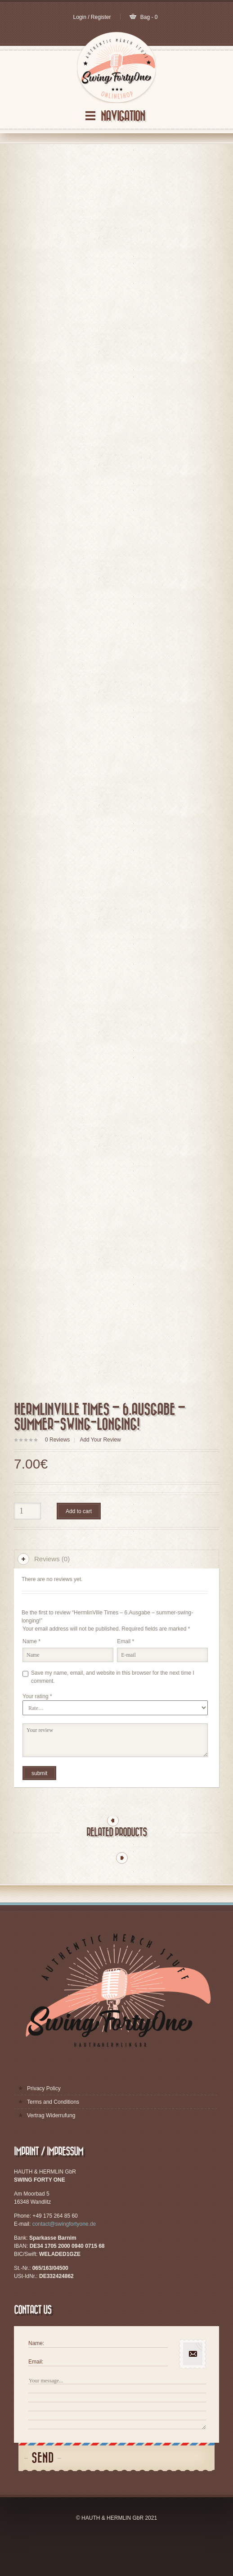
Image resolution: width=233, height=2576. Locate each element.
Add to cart (79, 1546)
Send (42, 2493)
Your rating (37, 1731)
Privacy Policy (44, 2123)
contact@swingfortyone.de (64, 2259)
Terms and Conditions (53, 2137)
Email (125, 1676)
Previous (113, 1856)
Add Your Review (100, 1475)
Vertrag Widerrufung (51, 2150)
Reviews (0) (52, 1594)
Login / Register (92, 17)
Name (31, 1676)
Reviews (57, 1475)
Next (122, 1893)
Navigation (123, 116)
